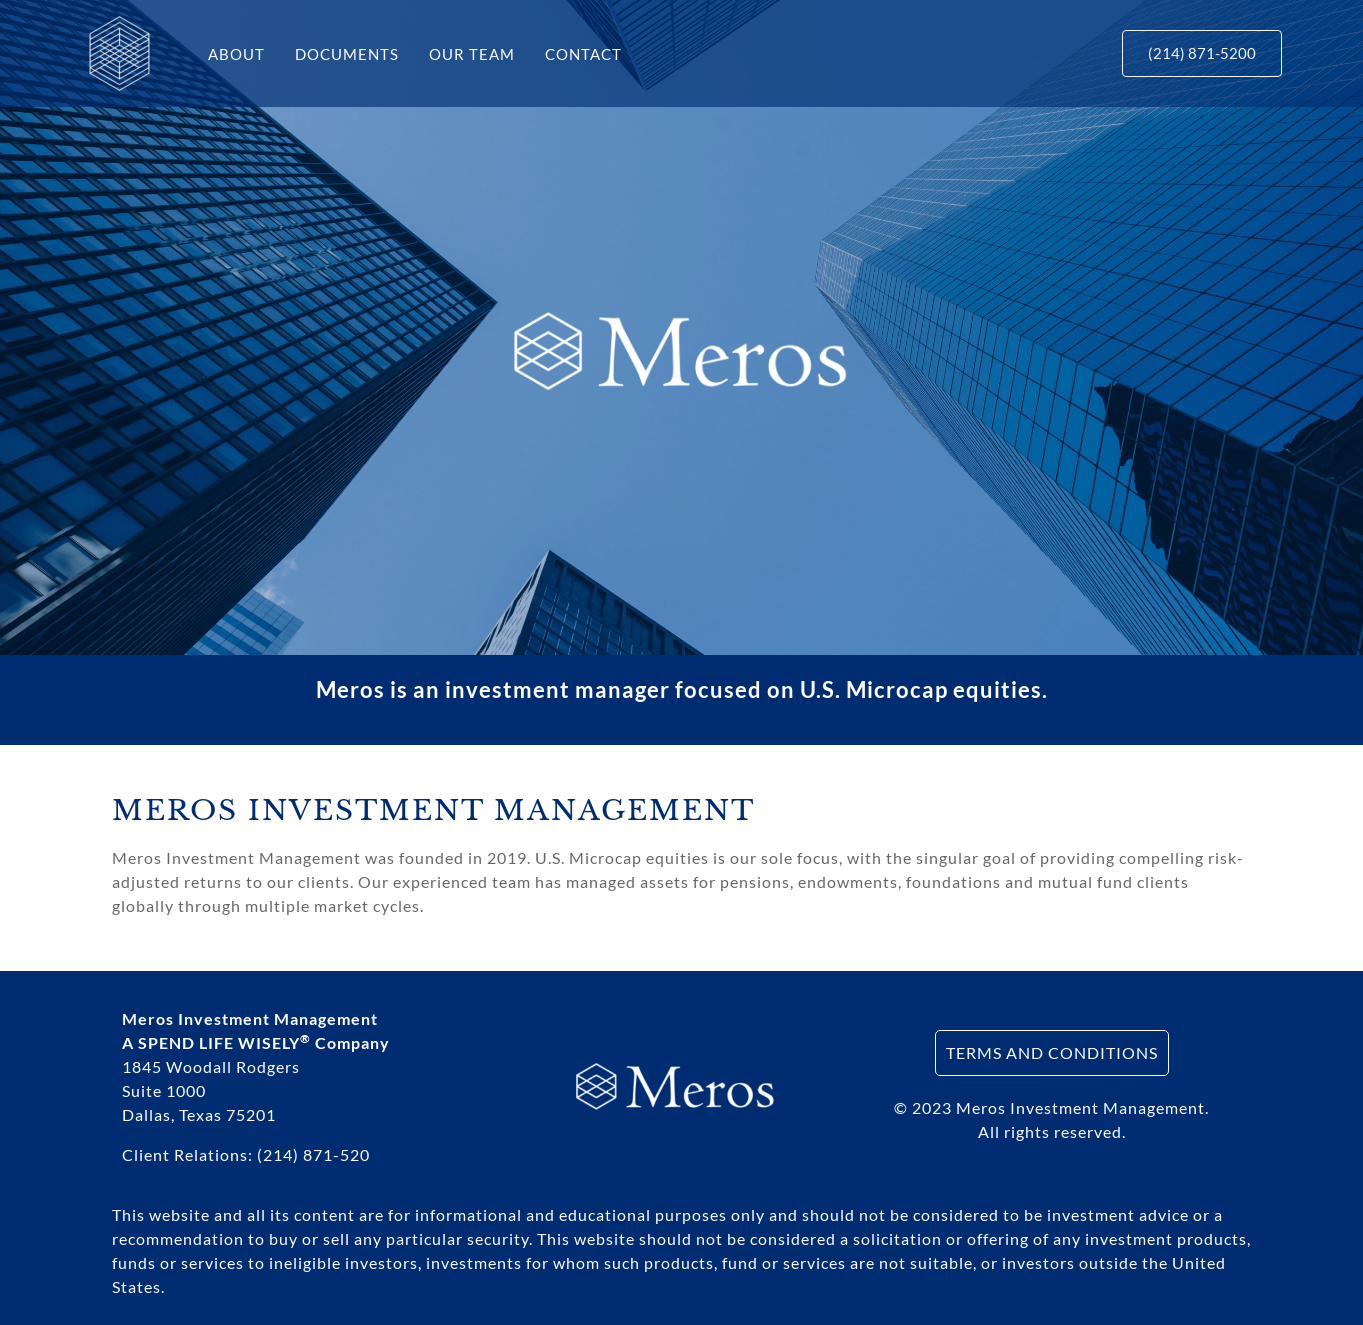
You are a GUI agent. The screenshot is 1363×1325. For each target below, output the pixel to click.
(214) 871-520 (313, 1154)
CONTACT (583, 54)
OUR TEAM (472, 54)
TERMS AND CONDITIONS (1052, 1052)
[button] (1202, 53)
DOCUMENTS (347, 54)
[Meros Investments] (119, 51)
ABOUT (236, 54)
